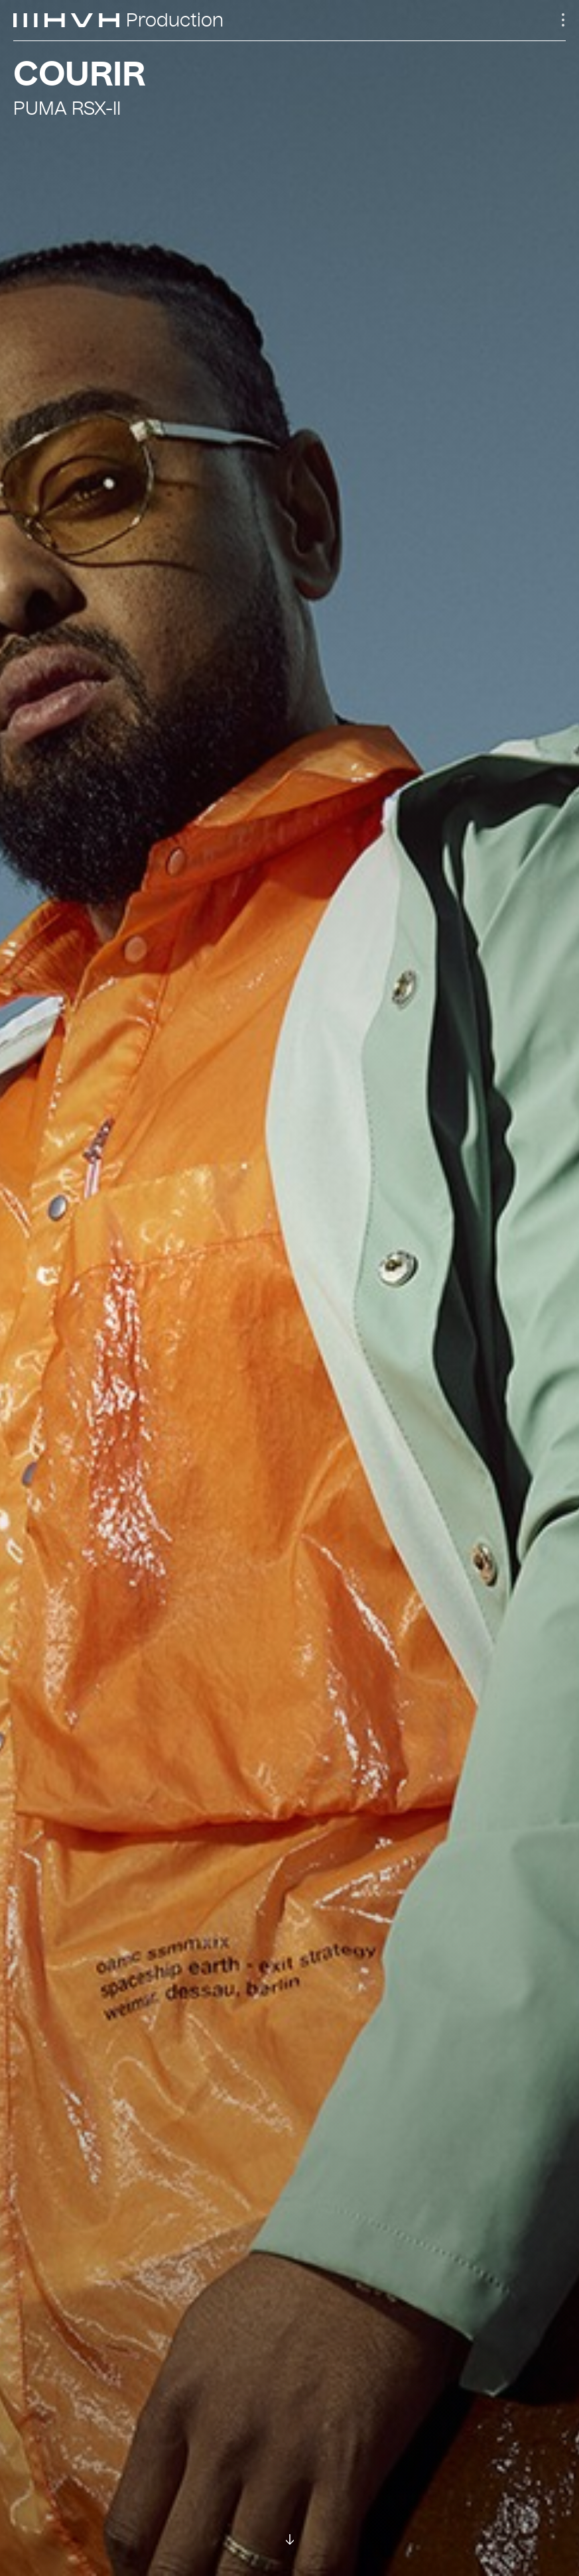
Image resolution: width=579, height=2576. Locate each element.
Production (175, 20)
